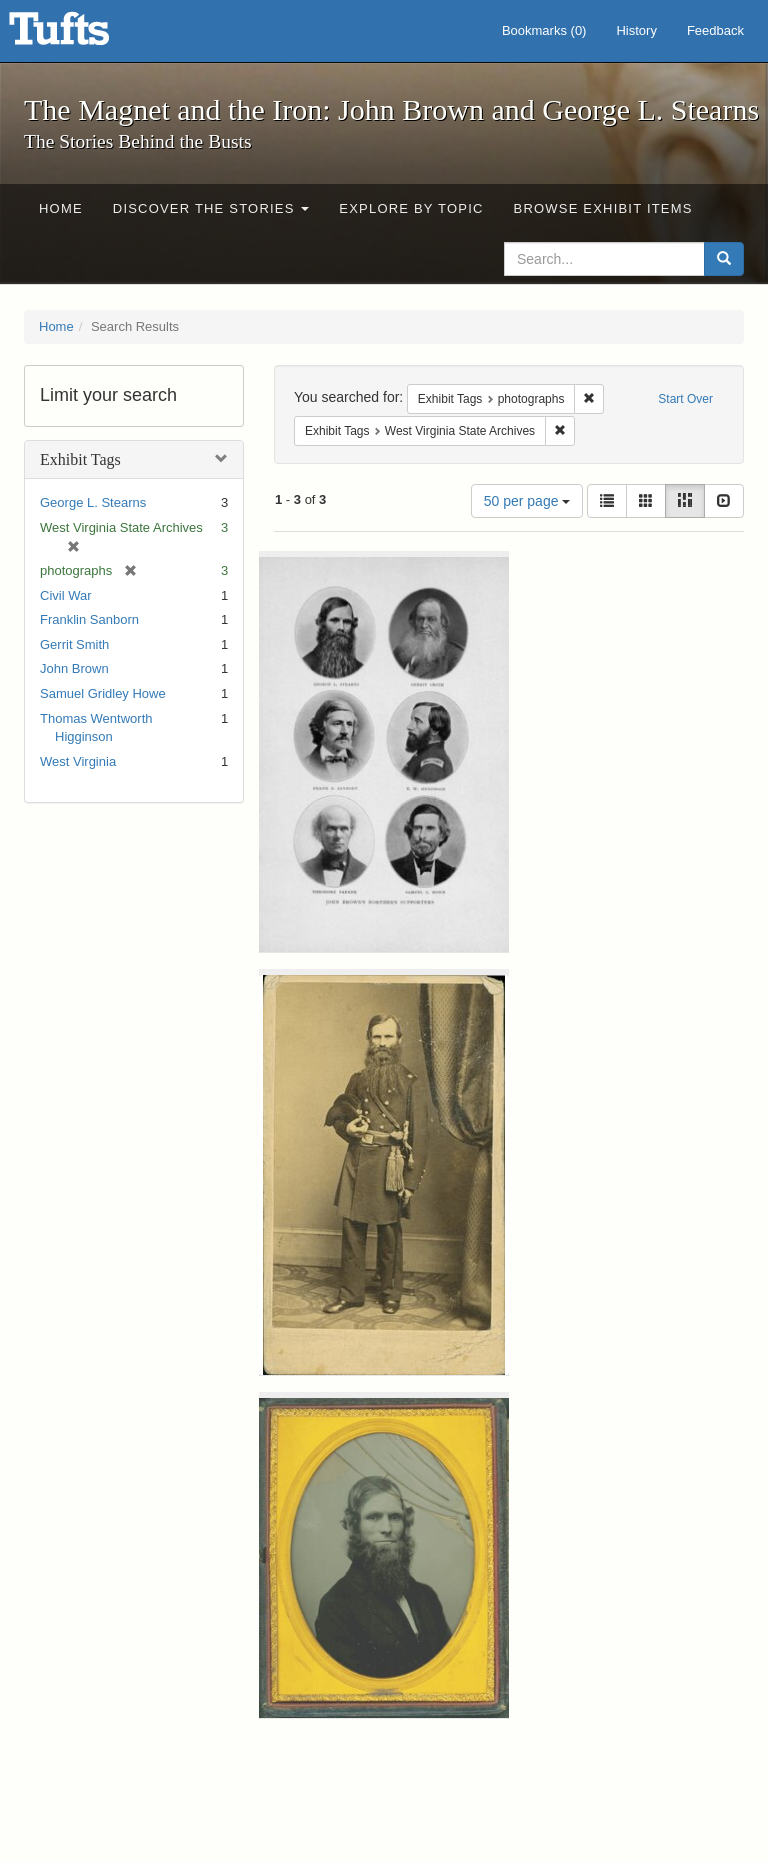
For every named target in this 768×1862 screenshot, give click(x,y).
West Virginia (78, 761)
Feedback (715, 30)
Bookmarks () (544, 30)
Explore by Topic (411, 208)
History (636, 30)
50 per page (527, 501)
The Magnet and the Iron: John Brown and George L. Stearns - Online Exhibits (84, 35)
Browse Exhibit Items (603, 208)
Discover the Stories (211, 208)
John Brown (74, 668)
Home (61, 208)
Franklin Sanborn (89, 619)
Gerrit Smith (74, 644)
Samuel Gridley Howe (103, 693)
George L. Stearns (93, 502)
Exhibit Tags (80, 459)
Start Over (685, 399)
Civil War (66, 595)
